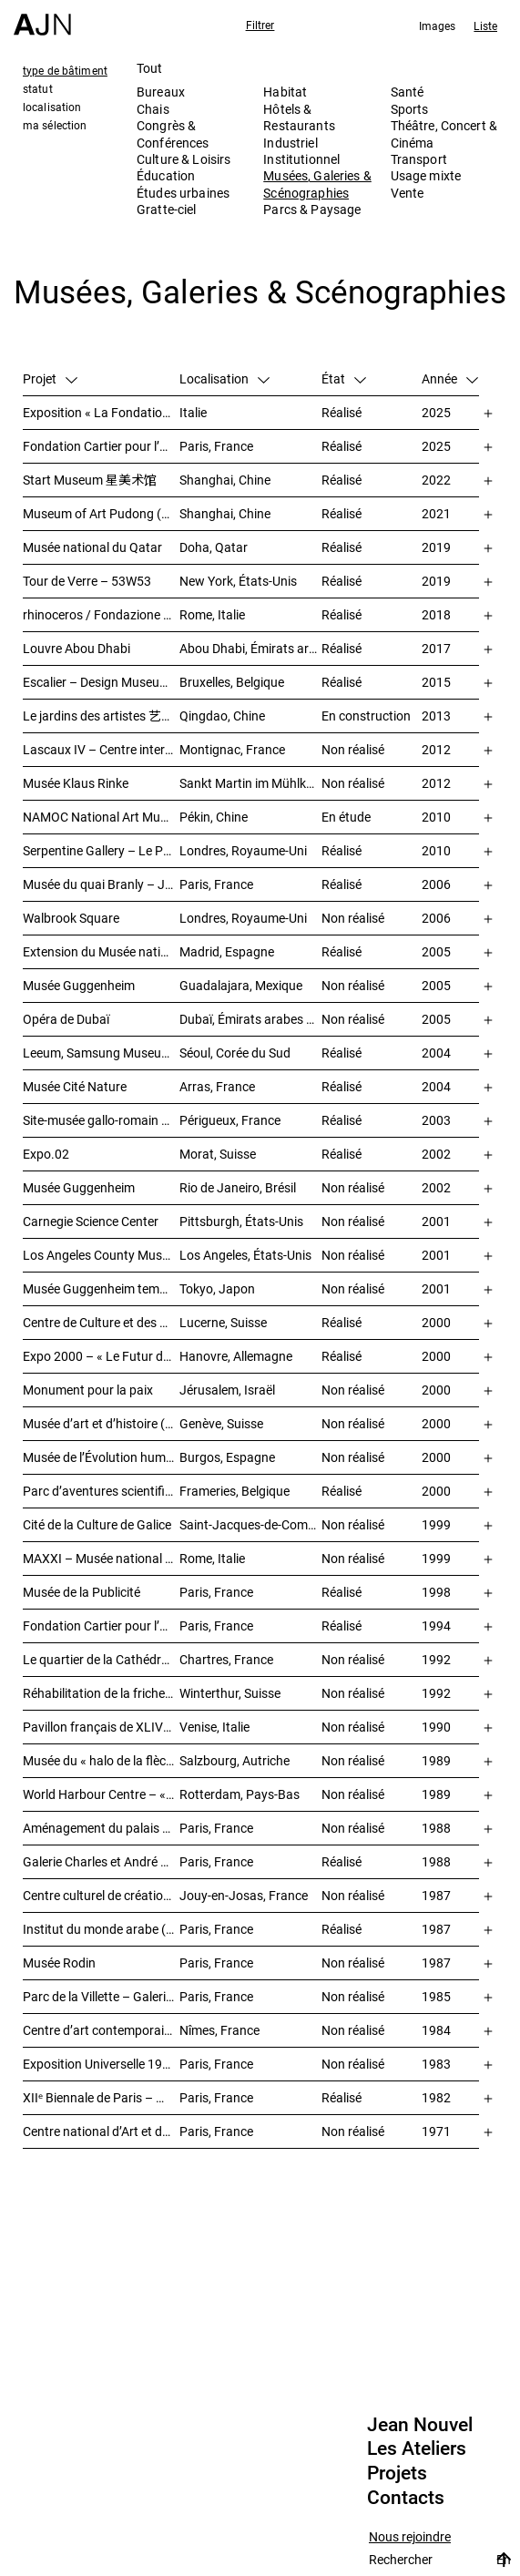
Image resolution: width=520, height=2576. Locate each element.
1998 (436, 1591)
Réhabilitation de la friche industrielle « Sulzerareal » (101, 1693)
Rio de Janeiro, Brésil (237, 1187)
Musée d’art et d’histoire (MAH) (101, 1423)
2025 (436, 412)
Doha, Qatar (213, 547)
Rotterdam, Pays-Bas (239, 1794)
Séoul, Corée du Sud (235, 1052)
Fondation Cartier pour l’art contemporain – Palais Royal (101, 446)
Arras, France (217, 1086)
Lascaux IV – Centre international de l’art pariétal (101, 749)
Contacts (405, 2498)
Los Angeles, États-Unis (245, 1254)
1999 (436, 1524)
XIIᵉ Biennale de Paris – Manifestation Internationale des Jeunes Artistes (101, 2097)
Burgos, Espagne (227, 1457)
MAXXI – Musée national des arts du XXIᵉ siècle (101, 1558)
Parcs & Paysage (312, 209)
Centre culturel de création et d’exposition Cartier (101, 1895)
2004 (436, 1052)
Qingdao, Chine (222, 715)
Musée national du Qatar (92, 547)
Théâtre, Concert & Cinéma (444, 133)
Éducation (166, 175)
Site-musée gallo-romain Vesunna (101, 1120)
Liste (485, 25)
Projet (50, 378)
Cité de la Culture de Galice (97, 1524)
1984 (436, 2030)
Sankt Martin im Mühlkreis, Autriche (250, 783)
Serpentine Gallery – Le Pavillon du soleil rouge (101, 850)
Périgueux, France (229, 1120)
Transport (419, 159)
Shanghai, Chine (224, 479)
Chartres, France (226, 1659)
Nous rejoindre (410, 2537)
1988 (436, 1827)
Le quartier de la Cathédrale (100, 1659)
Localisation (224, 378)
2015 (436, 681)
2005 (436, 951)
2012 (436, 749)
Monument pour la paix (88, 1389)
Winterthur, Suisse (229, 1693)
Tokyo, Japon (217, 1288)
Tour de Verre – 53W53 (87, 580)
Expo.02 (46, 1153)
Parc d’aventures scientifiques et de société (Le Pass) (101, 1490)
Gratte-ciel (167, 209)
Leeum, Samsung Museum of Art (101, 1052)
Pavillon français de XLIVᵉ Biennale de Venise (101, 1726)
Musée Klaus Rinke (75, 783)
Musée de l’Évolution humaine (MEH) (101, 1457)
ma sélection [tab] (55, 125)
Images (437, 25)
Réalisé (341, 412)
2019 (436, 547)
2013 (436, 715)
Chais (153, 109)
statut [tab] (38, 88)
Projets (397, 2473)
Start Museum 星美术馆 (90, 479)
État (343, 378)
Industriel (290, 142)
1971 (436, 2131)
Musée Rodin (59, 1962)
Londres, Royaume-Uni (243, 850)
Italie (193, 412)
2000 (436, 1322)
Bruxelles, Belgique (231, 681)
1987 (436, 1895)
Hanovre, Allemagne (235, 1356)
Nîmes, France (219, 2030)
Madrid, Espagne (226, 951)
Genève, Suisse (221, 1423)
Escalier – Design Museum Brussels (101, 681)
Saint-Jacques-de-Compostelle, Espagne (250, 1524)
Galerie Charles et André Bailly (101, 1861)
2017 (436, 648)
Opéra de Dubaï (66, 1018)
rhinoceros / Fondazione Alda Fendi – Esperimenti (101, 614)
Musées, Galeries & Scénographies (317, 183)
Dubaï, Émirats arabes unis (250, 1018)
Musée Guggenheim (79, 985)
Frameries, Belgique (234, 1490)
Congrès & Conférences (173, 133)
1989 (436, 1760)
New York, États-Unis (238, 580)
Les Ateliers (416, 2448)
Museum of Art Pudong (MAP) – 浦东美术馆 (101, 513)
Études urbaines (183, 192)
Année (450, 378)
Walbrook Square (71, 917)
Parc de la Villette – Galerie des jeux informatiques (101, 1996)
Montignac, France (232, 749)
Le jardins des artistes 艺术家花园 (101, 715)
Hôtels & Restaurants (299, 117)
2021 (436, 513)
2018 (436, 614)
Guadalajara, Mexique (240, 985)
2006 (436, 884)
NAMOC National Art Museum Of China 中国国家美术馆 (101, 816)
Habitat (285, 91)
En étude (346, 816)
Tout (150, 68)
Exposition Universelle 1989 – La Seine (101, 2063)
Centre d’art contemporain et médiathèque (101, 2030)
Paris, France (216, 446)
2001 (436, 1221)
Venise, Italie (214, 1726)
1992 (436, 1659)
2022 (436, 479)
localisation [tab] (52, 106)
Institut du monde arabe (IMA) (101, 1928)
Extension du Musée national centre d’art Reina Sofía (101, 951)
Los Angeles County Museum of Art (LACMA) (101, 1254)
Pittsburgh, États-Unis (241, 1221)
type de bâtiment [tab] (65, 70)
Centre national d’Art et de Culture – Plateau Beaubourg (101, 2131)
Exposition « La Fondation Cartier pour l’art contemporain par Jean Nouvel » (101, 412)
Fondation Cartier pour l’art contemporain (101, 1625)
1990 (436, 1726)
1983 (436, 2063)
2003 (436, 1120)
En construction (366, 715)
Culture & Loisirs (183, 159)
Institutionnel (301, 159)
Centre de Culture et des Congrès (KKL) (101, 1322)
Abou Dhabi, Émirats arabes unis (250, 648)
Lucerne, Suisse (223, 1322)
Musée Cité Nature (75, 1086)
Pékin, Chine (213, 816)
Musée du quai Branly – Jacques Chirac (101, 884)
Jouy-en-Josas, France (243, 1895)
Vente (407, 192)
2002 (436, 1153)
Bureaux (161, 91)
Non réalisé (352, 749)
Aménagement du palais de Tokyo (101, 1827)
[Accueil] (42, 18)
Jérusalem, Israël (227, 1389)
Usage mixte (426, 175)
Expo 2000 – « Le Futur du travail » (101, 1356)
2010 (436, 816)
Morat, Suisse (217, 1153)
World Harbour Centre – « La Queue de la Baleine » (101, 1794)
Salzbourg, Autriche (234, 1760)
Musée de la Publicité (81, 1591)
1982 (436, 2097)
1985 (436, 1996)
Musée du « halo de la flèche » (101, 1760)
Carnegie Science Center (90, 1221)
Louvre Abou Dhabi (76, 648)
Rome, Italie (212, 614)
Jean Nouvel (420, 2425)
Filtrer (260, 24)
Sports (410, 109)
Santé (407, 91)
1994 (436, 1625)
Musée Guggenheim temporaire (101, 1288)
